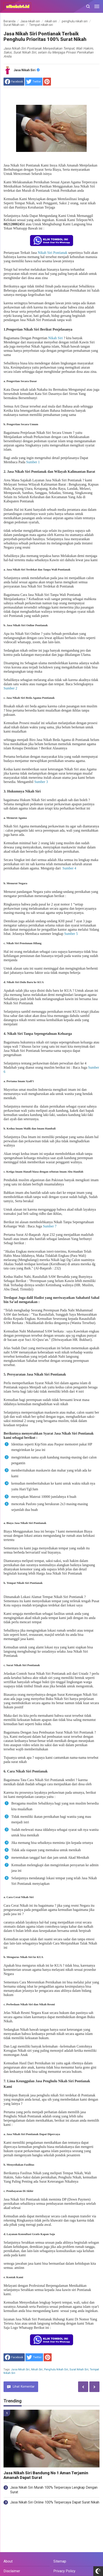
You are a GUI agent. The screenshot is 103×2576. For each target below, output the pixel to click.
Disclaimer (12, 2571)
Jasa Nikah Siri (27, 70)
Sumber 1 (33, 462)
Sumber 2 (10, 688)
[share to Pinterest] (47, 82)
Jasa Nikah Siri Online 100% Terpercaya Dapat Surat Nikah (54, 2502)
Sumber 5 (71, 934)
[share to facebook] (14, 82)
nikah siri (37, 2369)
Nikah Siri (55, 338)
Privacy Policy (64, 2571)
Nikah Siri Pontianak (52, 253)
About (8, 2561)
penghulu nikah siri (56, 2369)
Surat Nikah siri (78, 2369)
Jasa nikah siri (20, 2369)
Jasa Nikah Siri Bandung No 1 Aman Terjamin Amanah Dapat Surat (46, 2475)
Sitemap (59, 2561)
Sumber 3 (41, 782)
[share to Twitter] (33, 82)
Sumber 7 (49, 1226)
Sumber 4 (69, 868)
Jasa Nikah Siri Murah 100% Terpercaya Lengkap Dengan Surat (53, 2489)
